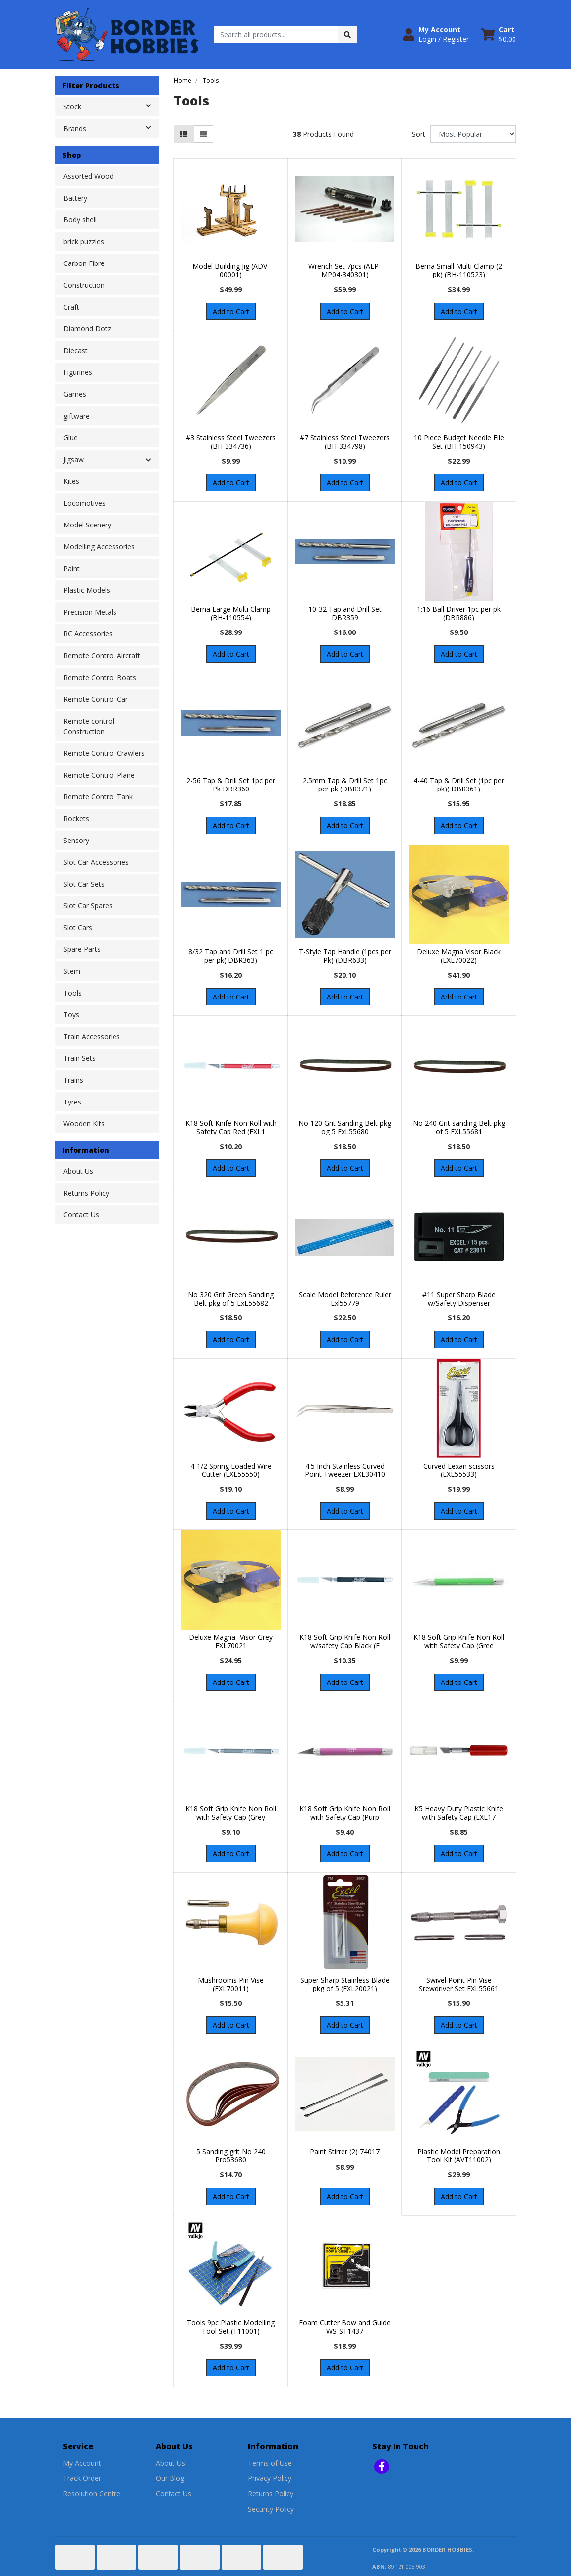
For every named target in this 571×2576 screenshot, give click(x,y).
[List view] (203, 134)
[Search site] (347, 34)
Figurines (77, 372)
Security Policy (271, 2509)
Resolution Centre (91, 2493)
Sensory (76, 840)
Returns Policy (86, 1193)
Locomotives (84, 503)
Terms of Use (270, 2463)
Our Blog (170, 2478)
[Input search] (276, 34)
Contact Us (81, 1214)
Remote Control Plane (99, 775)
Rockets (76, 818)
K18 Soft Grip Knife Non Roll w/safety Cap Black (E (344, 1641)
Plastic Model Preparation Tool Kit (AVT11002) (458, 2155)
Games (74, 394)
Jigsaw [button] (73, 459)
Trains (73, 1080)
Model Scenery (87, 524)
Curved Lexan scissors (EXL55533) (459, 1470)
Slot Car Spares (88, 905)
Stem (71, 971)
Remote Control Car (95, 699)
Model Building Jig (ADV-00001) (231, 270)
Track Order (82, 2478)
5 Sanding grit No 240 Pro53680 (231, 2155)
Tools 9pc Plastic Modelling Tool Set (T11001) (231, 2327)
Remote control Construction (88, 726)
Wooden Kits (84, 1123)
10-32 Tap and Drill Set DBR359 (345, 613)
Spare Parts (82, 949)
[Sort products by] (473, 134)
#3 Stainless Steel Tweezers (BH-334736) (231, 442)
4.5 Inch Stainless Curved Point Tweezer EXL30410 (345, 1470)
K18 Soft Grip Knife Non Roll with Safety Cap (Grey (230, 1813)
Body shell (80, 219)
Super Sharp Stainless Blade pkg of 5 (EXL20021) (345, 1984)
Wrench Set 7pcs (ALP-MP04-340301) (344, 270)
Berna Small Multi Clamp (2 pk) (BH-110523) (458, 270)
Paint (71, 568)
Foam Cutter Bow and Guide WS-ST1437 (345, 2327)
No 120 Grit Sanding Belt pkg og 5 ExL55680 (344, 1127)
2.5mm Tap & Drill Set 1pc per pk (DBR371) (345, 784)
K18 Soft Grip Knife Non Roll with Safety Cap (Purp (344, 1813)
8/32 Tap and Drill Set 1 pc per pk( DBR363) (230, 956)
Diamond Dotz (87, 328)
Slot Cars (77, 927)
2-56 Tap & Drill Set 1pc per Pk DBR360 (230, 784)
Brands (111, 128)
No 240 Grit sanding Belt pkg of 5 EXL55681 (459, 1127)
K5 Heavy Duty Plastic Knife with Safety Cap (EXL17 (458, 1813)
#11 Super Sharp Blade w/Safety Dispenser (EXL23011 (459, 1303)
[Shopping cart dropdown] (498, 34)
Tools (72, 993)
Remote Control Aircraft (101, 655)
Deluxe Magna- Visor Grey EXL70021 (231, 1641)
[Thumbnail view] (184, 134)
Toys (71, 1014)
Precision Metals (89, 612)
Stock (111, 106)
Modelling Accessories (99, 546)
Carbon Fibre (84, 263)
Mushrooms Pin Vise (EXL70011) (231, 1984)
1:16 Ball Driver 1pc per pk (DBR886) (459, 613)
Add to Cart (231, 311)
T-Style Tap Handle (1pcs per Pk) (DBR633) (345, 956)
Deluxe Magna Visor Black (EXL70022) (459, 956)
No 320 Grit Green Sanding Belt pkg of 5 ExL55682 (231, 1299)
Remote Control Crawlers (104, 753)
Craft (71, 307)
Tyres (72, 1101)
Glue (70, 437)
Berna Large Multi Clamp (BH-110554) (231, 613)
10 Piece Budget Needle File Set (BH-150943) (459, 442)
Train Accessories (91, 1036)
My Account (82, 2463)
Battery (75, 198)
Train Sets (79, 1058)
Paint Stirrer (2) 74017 (345, 2151)
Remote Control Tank (98, 796)
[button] (436, 34)
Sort (418, 134)
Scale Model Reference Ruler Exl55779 (345, 1299)
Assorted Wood (88, 176)
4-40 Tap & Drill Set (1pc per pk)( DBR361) (458, 784)
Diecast (75, 350)
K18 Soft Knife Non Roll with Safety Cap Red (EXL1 (231, 1127)
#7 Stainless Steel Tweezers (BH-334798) (345, 442)
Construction (84, 285)
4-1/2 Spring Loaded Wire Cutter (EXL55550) (231, 1470)
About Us (78, 1171)
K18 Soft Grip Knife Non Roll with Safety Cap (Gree (458, 1641)
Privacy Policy (269, 2478)
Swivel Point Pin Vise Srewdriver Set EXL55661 (459, 1984)
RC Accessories (88, 633)
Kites (71, 481)
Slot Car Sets (84, 884)
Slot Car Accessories (96, 862)
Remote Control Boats (99, 677)
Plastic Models (86, 590)
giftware (76, 416)
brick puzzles (83, 241)
